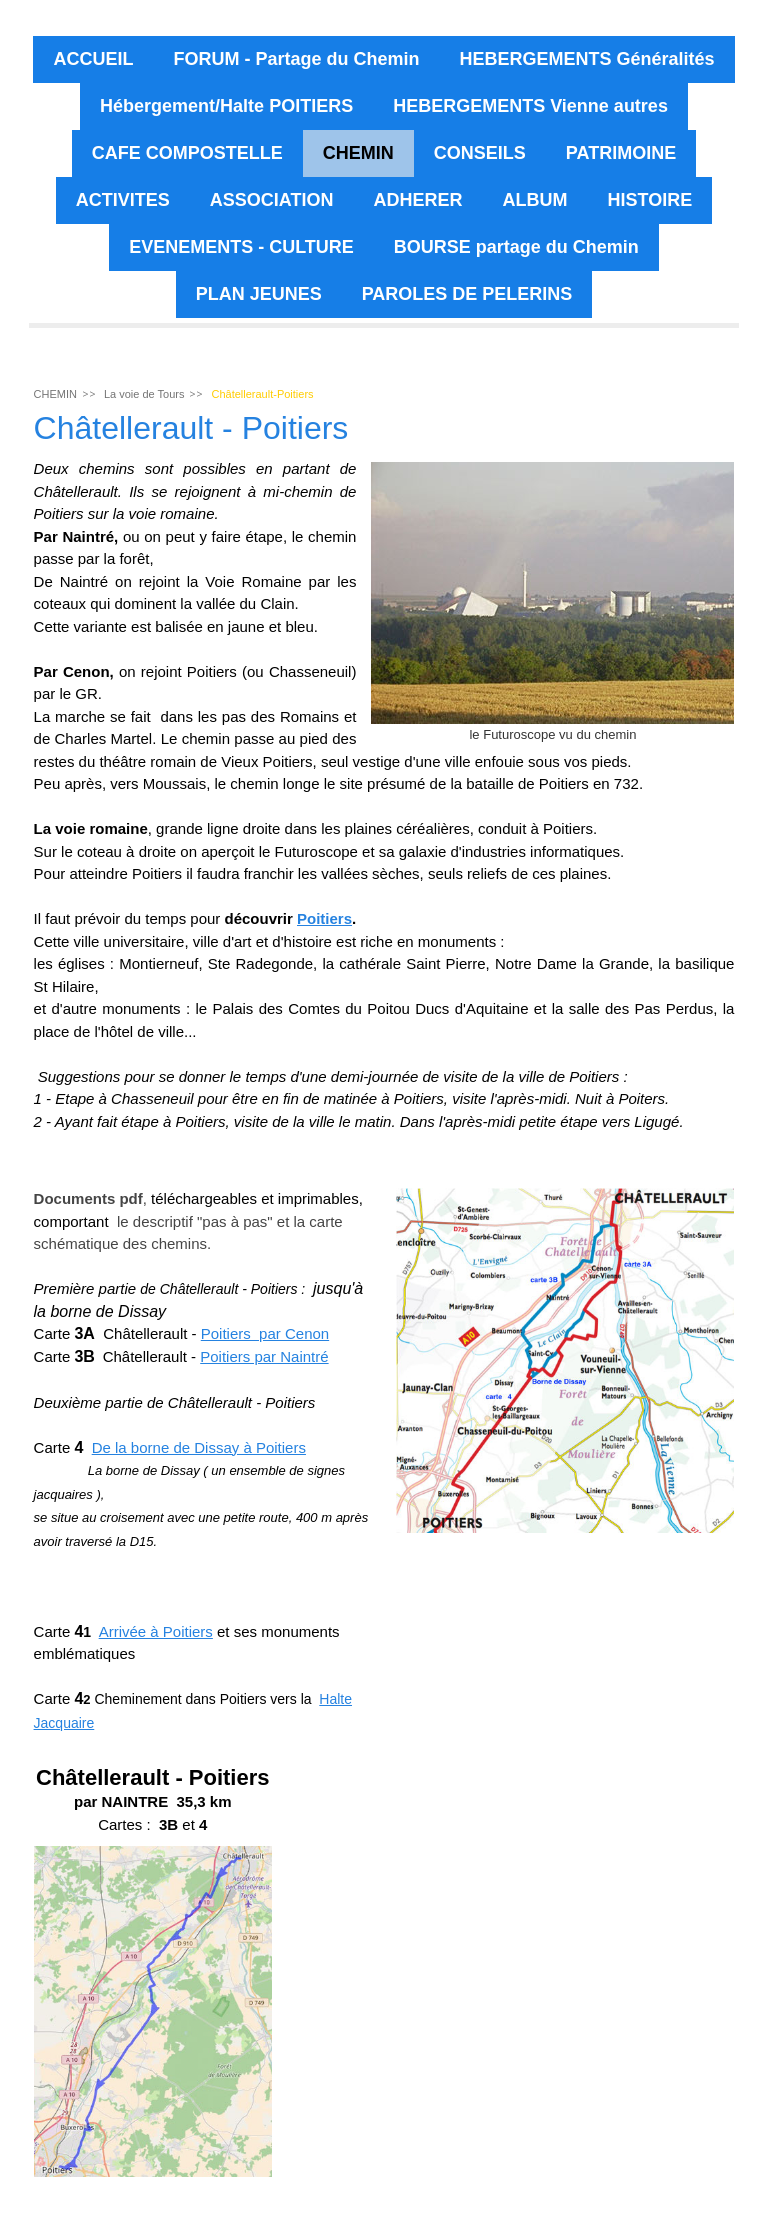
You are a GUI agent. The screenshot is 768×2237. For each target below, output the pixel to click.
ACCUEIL (93, 59)
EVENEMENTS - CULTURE (241, 247)
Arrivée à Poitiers (156, 1631)
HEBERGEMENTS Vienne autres (530, 106)
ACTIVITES (123, 200)
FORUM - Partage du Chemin (296, 59)
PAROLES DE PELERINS (467, 294)
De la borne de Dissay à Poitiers (199, 1447)
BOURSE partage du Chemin (516, 247)
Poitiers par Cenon (265, 1333)
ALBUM (535, 200)
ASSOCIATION (272, 200)
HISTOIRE (650, 200)
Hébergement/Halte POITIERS (226, 106)
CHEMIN (358, 153)
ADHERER (417, 200)
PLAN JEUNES (259, 294)
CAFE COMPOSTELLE (187, 153)
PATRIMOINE (621, 153)
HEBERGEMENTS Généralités (586, 59)
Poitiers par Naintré (264, 1356)
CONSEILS (480, 153)
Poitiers (324, 918)
